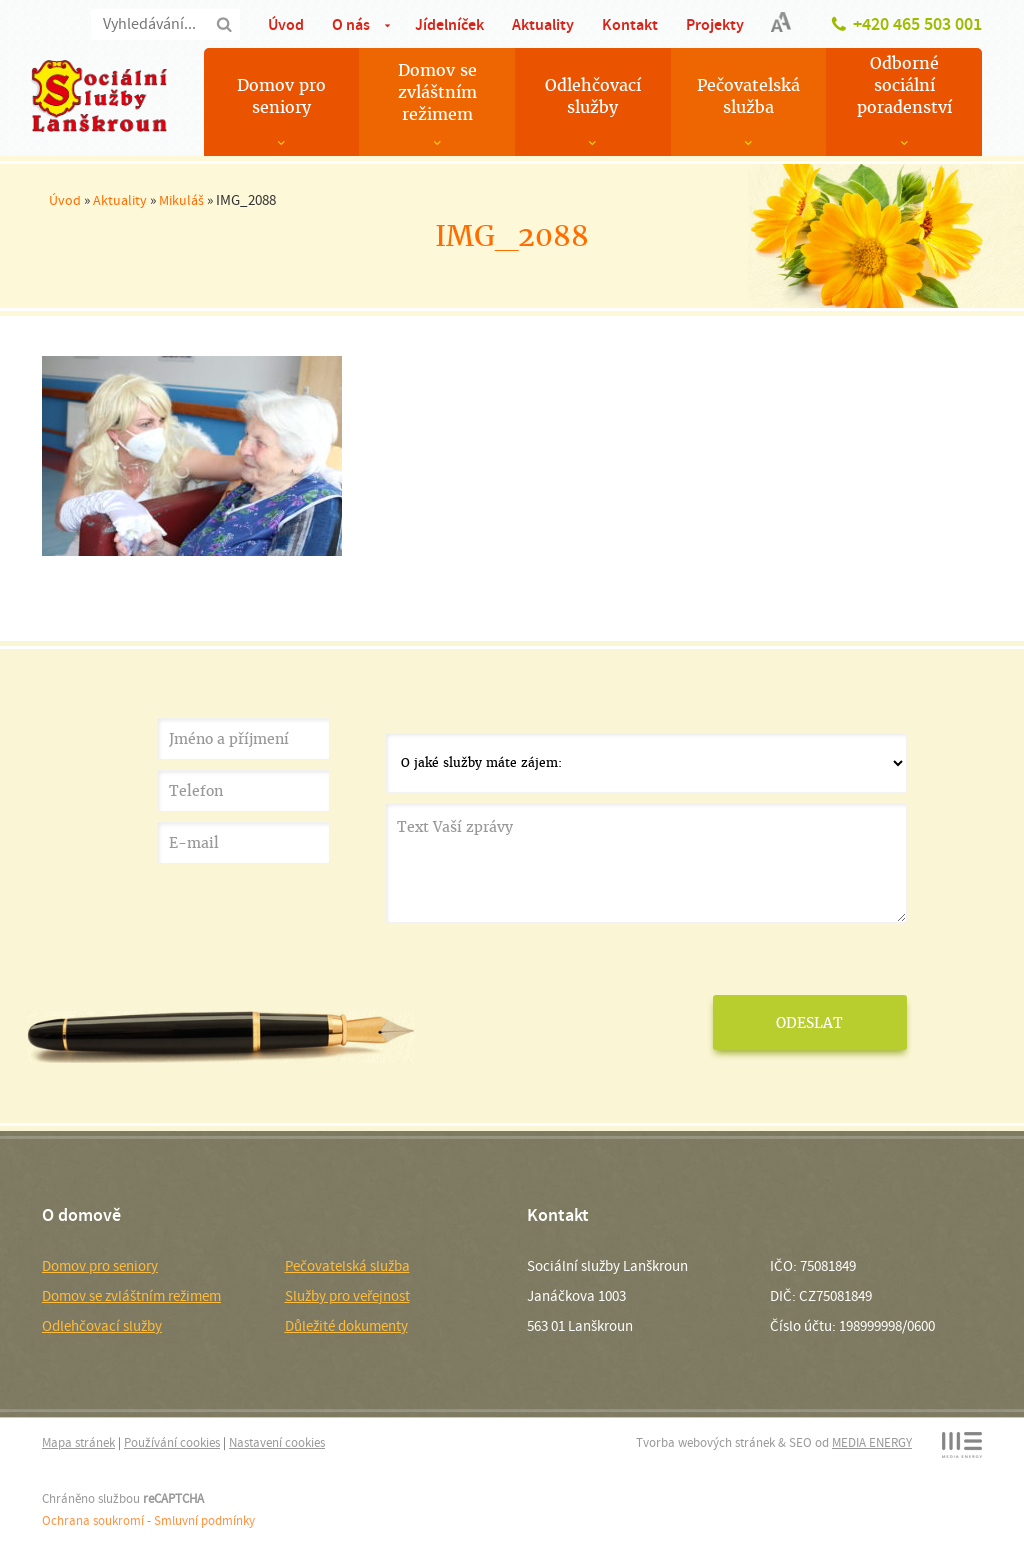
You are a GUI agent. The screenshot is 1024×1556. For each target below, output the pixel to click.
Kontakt (630, 24)
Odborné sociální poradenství (904, 85)
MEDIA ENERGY (872, 1442)
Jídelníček (449, 24)
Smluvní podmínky (204, 1520)
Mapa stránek (78, 1442)
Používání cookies (172, 1442)
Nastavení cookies (277, 1442)
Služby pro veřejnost (347, 1296)
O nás (351, 24)
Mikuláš (181, 200)
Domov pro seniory (281, 96)
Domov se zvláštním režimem (437, 92)
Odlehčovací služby (593, 96)
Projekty (715, 24)
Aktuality (543, 24)
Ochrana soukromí (93, 1520)
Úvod (286, 24)
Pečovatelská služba (748, 96)
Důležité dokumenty (346, 1326)
